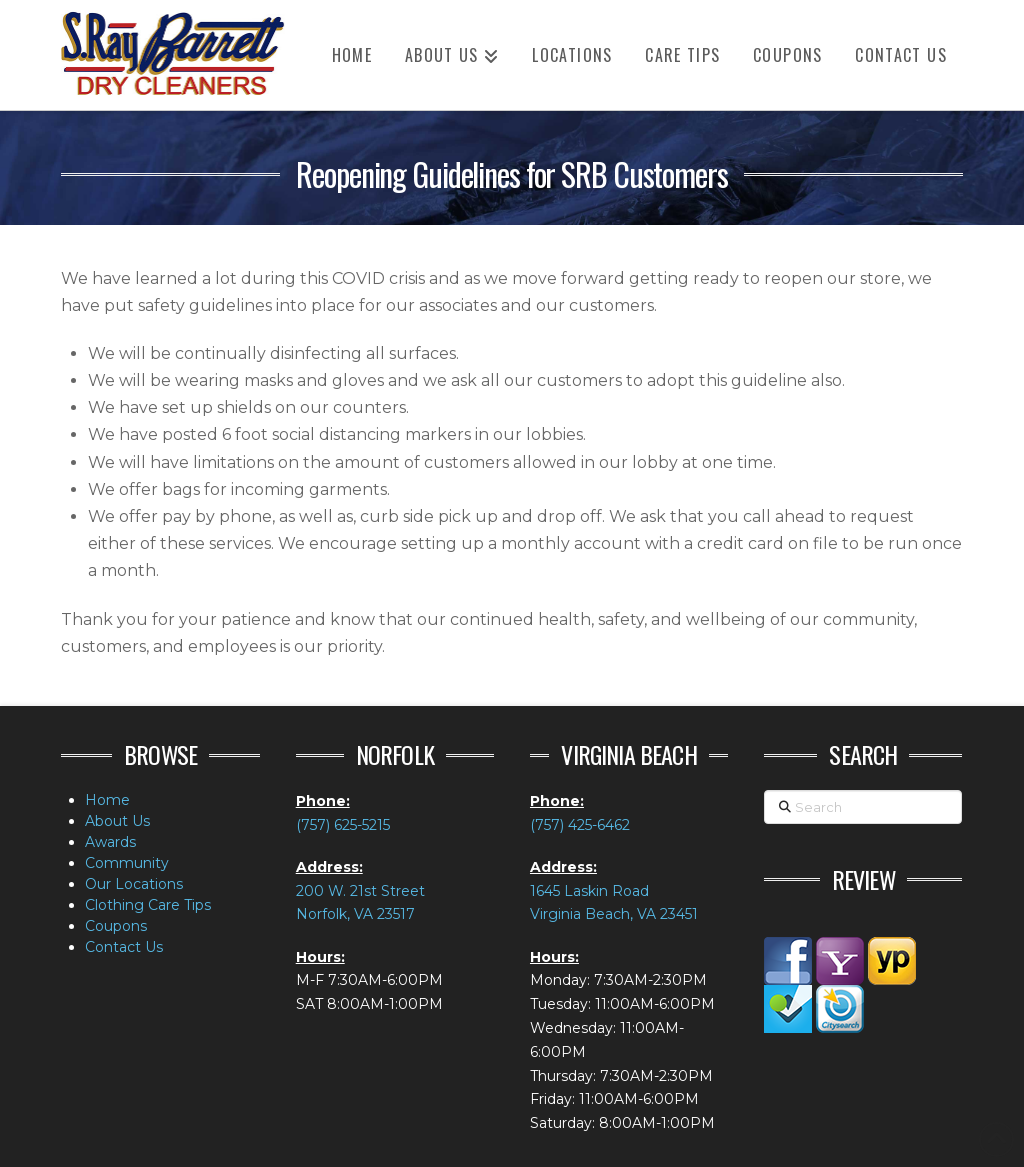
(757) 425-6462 (580, 825)
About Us (117, 821)
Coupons (116, 926)
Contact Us (124, 947)
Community (127, 863)
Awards (110, 842)
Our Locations (134, 884)
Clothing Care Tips (148, 905)
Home (107, 800)
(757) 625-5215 (343, 825)
